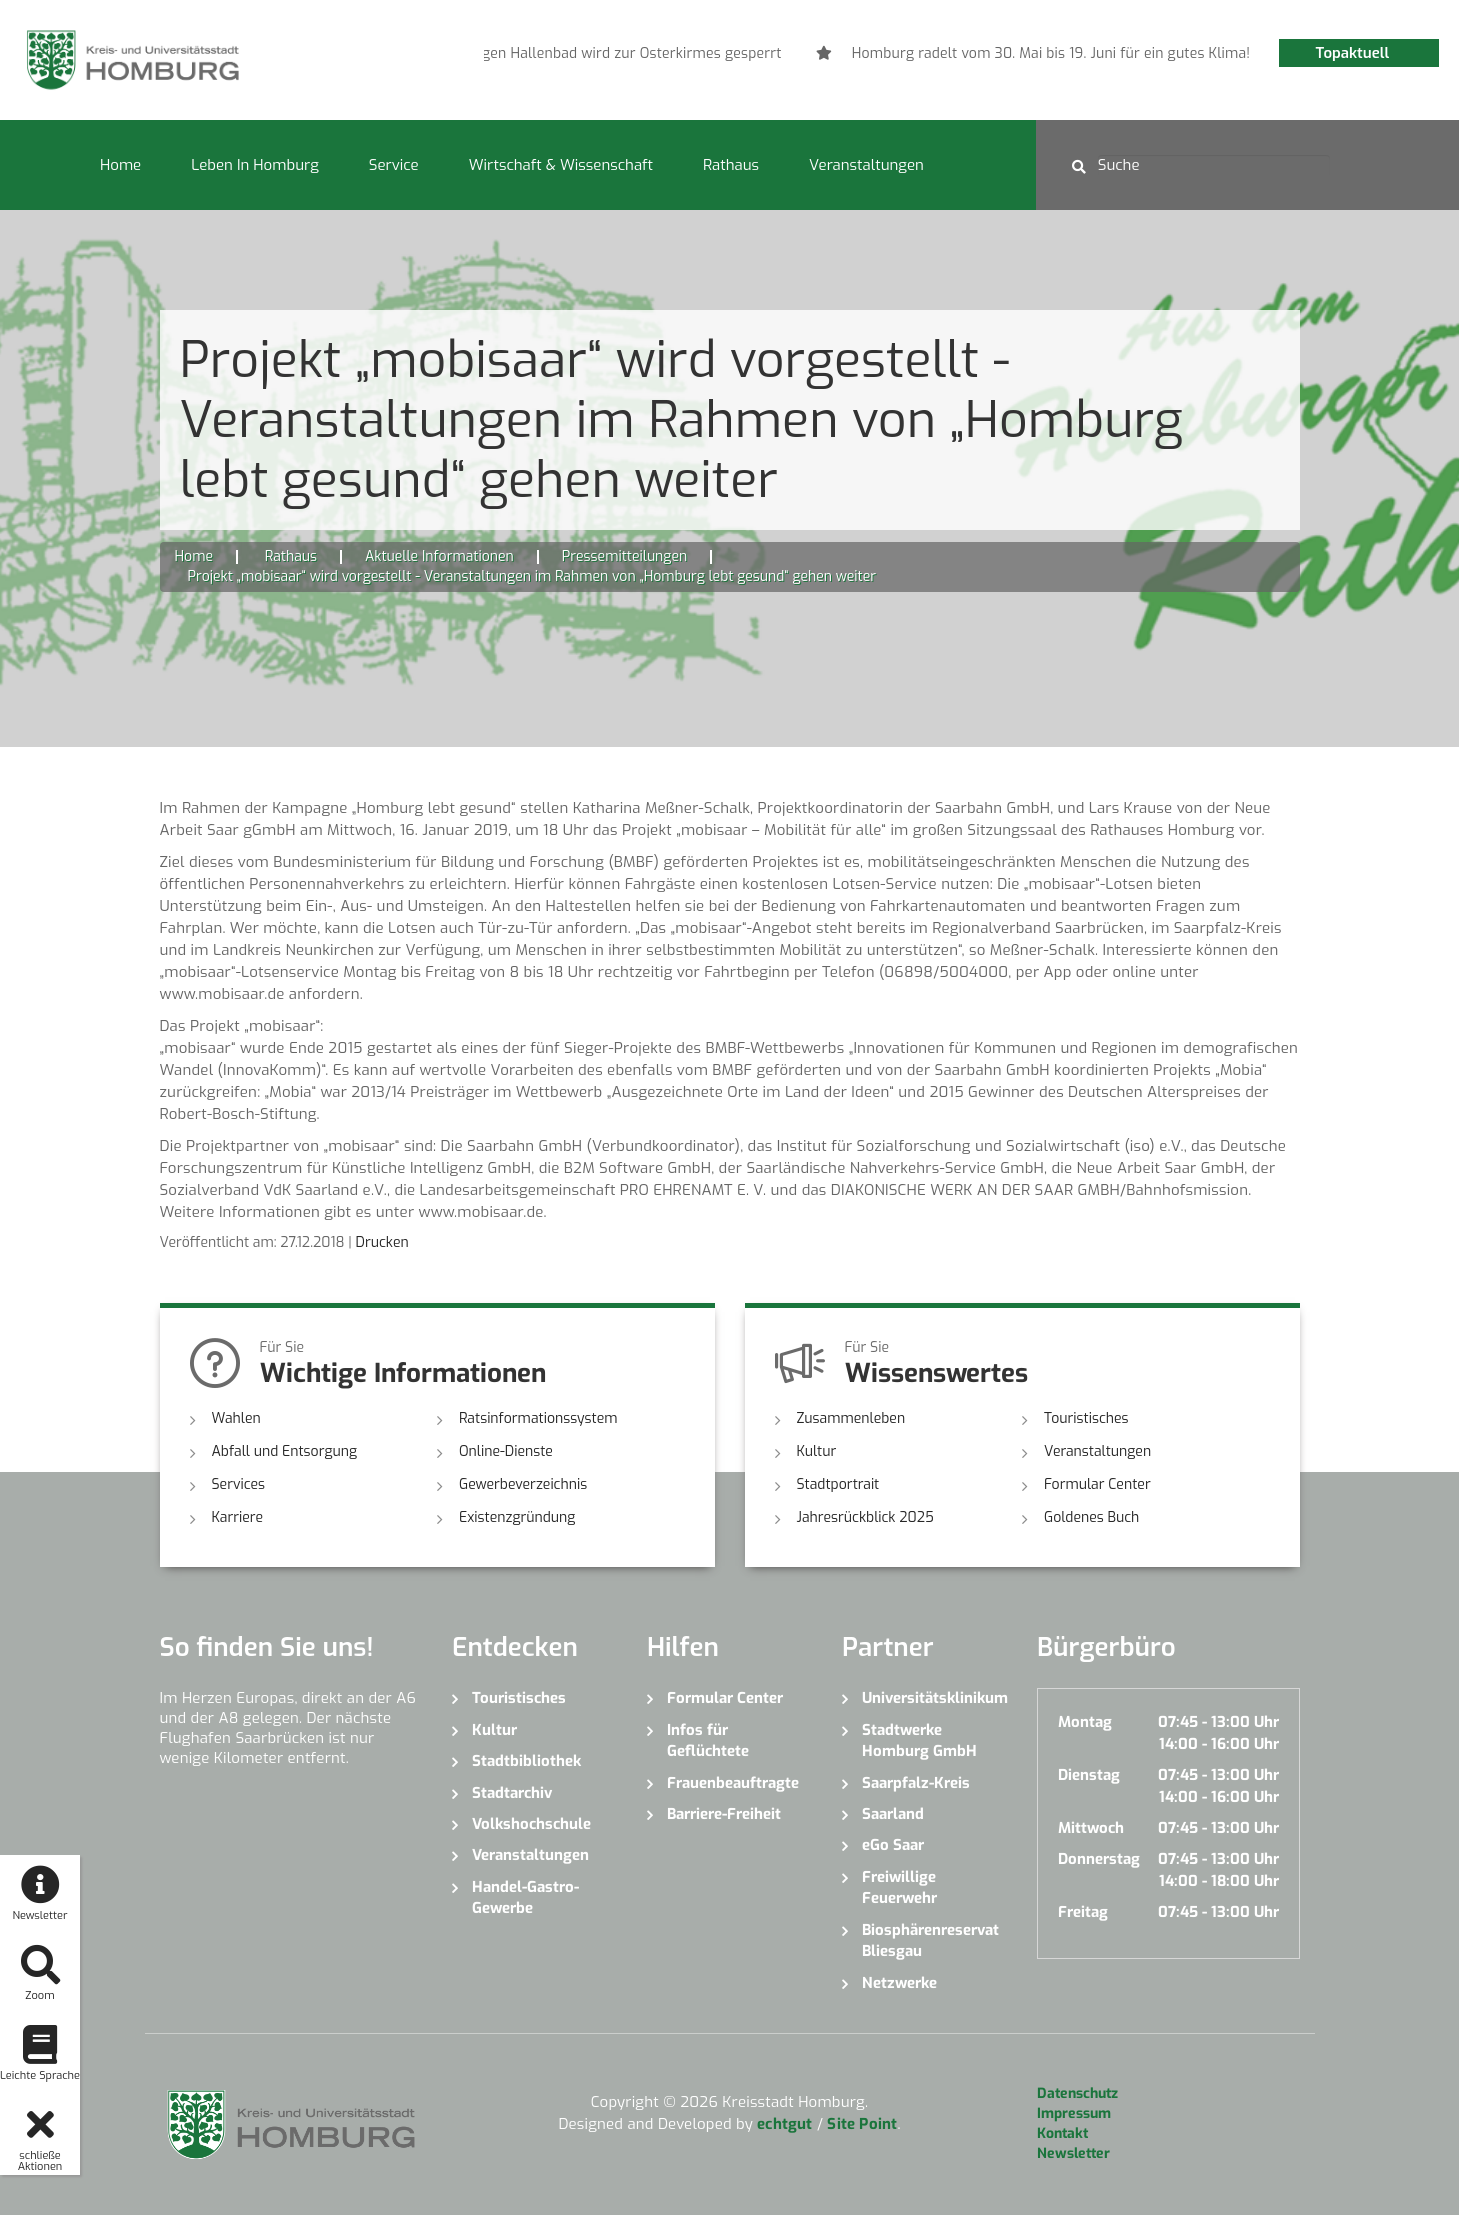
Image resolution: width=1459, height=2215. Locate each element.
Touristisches (1086, 1418)
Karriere (238, 1517)
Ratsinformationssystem (538, 1418)
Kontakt (1062, 2133)
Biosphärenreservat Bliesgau (930, 1940)
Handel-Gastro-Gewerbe (525, 1897)
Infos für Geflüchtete (708, 1740)
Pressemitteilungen (624, 556)
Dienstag (1089, 1775)
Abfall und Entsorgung (285, 1451)
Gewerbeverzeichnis (523, 1484)
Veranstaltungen (866, 165)
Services (239, 1484)
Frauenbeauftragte (733, 1783)
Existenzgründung (517, 1517)
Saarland (893, 1814)
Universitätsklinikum (934, 1698)
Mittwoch (1091, 1828)
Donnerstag (1099, 1859)
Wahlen (236, 1418)
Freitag (1083, 1912)
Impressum (1074, 2113)
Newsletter (1073, 2153)
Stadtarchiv (512, 1793)
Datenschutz (1077, 2093)
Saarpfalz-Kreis (916, 1783)
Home (120, 165)
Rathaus (731, 165)
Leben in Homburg (255, 165)
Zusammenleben (851, 1418)
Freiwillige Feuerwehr (899, 1887)
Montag (1085, 1722)
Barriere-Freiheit (724, 1814)
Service (394, 165)
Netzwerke (899, 1983)
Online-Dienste (506, 1451)
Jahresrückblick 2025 (865, 1517)
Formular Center (1097, 1484)
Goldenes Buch (1091, 1517)
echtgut (784, 2124)
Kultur (817, 1451)
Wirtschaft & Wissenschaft (561, 165)
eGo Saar (893, 1845)
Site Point (862, 2124)
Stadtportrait (838, 1484)
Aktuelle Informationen (439, 556)
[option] (677, 54)
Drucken (382, 1242)
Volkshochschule (531, 1824)
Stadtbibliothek (526, 1761)
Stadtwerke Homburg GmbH (919, 1740)
